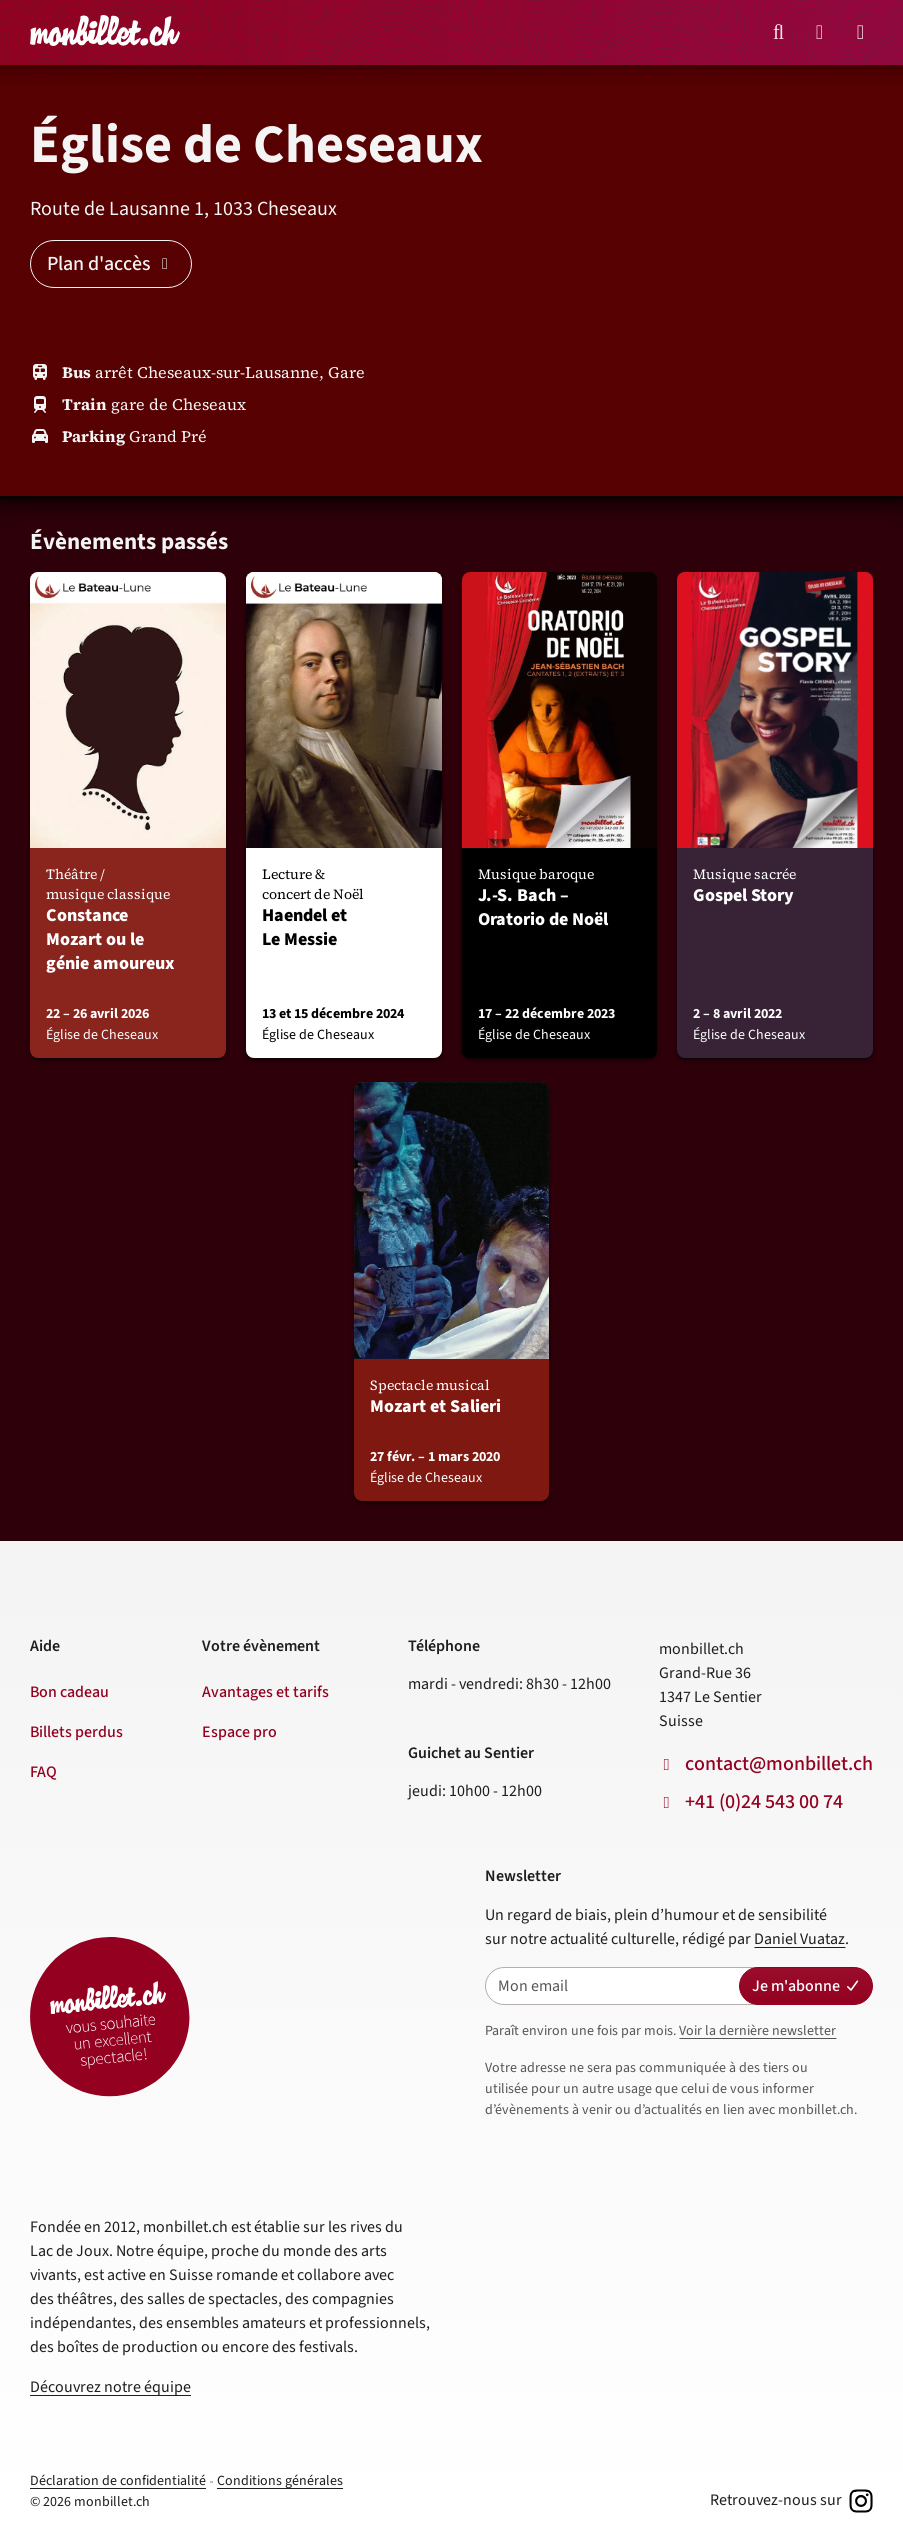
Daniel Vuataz (799, 1939)
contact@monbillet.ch (779, 1764)
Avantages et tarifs (265, 1692)
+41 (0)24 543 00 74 (764, 1802)
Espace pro (239, 1732)
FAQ (43, 1772)
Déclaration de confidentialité (118, 2481)
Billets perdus (76, 1732)
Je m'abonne (806, 1986)
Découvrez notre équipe (110, 2387)
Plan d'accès (111, 264)
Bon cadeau (69, 1692)
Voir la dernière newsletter (757, 2031)
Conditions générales (280, 2481)
